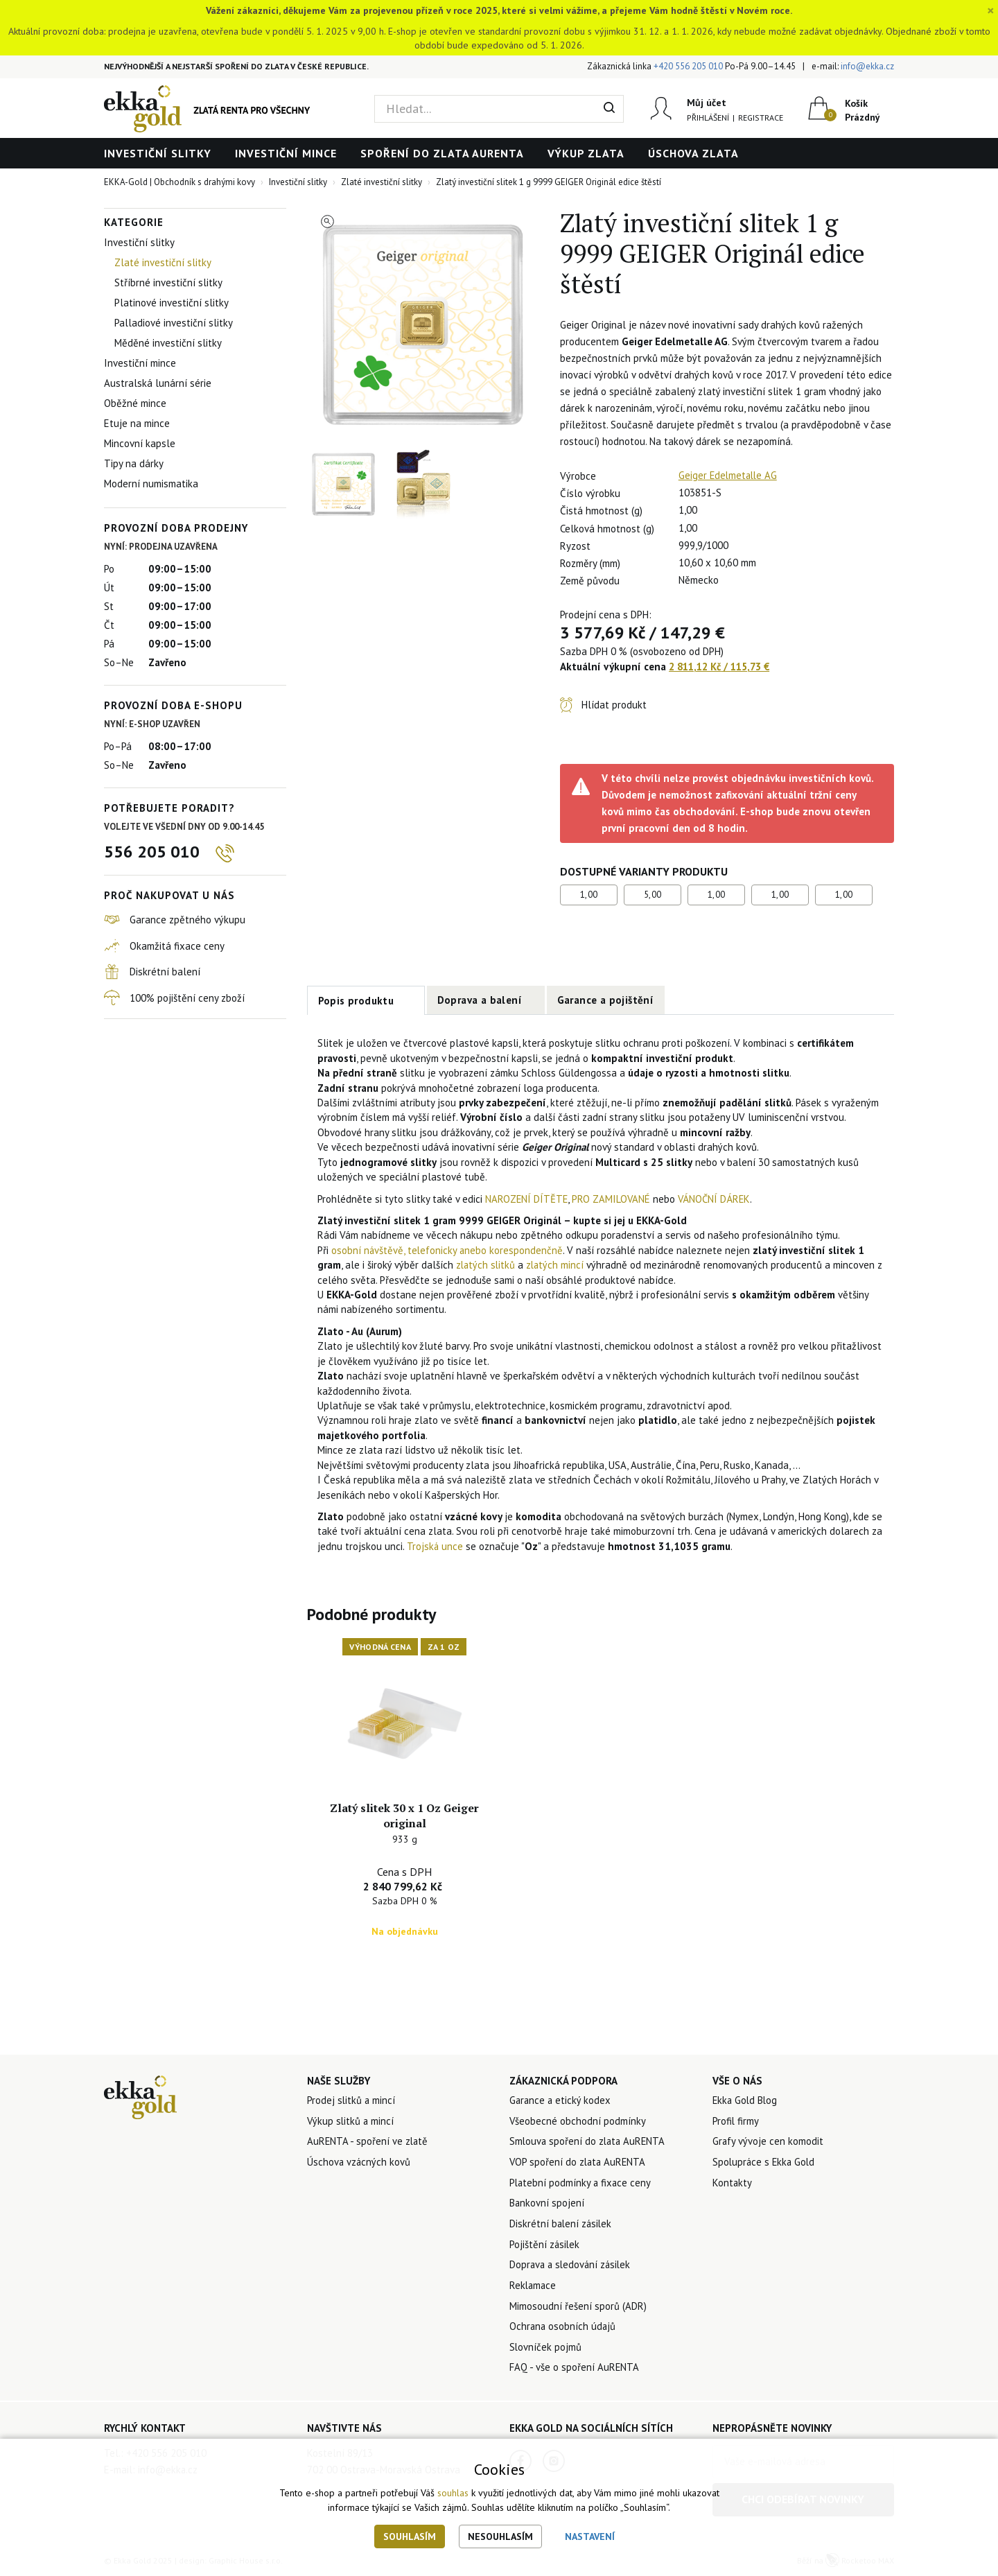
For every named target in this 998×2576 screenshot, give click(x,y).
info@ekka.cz (867, 66)
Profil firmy (736, 2119)
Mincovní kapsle (139, 443)
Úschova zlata (693, 153)
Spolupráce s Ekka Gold (765, 2161)
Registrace (760, 117)
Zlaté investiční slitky (162, 262)
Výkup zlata (586, 153)
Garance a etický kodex (561, 2098)
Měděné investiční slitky (168, 342)
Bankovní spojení (547, 2202)
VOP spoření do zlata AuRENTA (579, 2161)
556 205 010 (152, 851)
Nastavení (590, 2536)
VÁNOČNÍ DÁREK (717, 1199)
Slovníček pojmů (545, 2348)
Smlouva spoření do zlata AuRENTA (589, 2140)
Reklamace (533, 2285)
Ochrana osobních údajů (563, 2327)
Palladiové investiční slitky (173, 322)
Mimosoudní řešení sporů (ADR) (578, 2306)
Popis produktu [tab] (356, 1000)
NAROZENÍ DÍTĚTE (527, 1199)
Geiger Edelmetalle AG (729, 475)
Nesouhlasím (500, 2536)
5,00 (653, 894)
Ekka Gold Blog (746, 2098)
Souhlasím (409, 2536)
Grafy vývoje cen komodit (768, 2140)
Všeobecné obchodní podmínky (578, 2119)
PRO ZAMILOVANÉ (612, 1199)
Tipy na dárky (134, 463)
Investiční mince (286, 153)
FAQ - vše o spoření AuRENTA (574, 2369)
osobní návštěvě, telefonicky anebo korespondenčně (448, 1250)
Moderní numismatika (151, 483)
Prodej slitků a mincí (351, 2098)
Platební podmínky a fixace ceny (581, 2181)
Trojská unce (435, 1546)
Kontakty (732, 2181)
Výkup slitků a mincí (351, 2119)
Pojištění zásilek (545, 2244)
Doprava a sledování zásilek (572, 2265)
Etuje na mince (137, 423)
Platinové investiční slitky (171, 302)
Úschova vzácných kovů (359, 2161)
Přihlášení (708, 117)
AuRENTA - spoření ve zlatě (368, 2140)
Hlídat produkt (614, 704)
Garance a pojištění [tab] (605, 1000)
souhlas (453, 2493)
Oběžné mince (135, 403)
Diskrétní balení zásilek (561, 2223)
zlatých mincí (557, 1265)
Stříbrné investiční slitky (168, 282)
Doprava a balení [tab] (479, 1000)
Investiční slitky (157, 153)
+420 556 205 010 (688, 66)
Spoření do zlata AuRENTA (442, 153)
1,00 (589, 894)
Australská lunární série (157, 383)
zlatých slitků (486, 1265)
